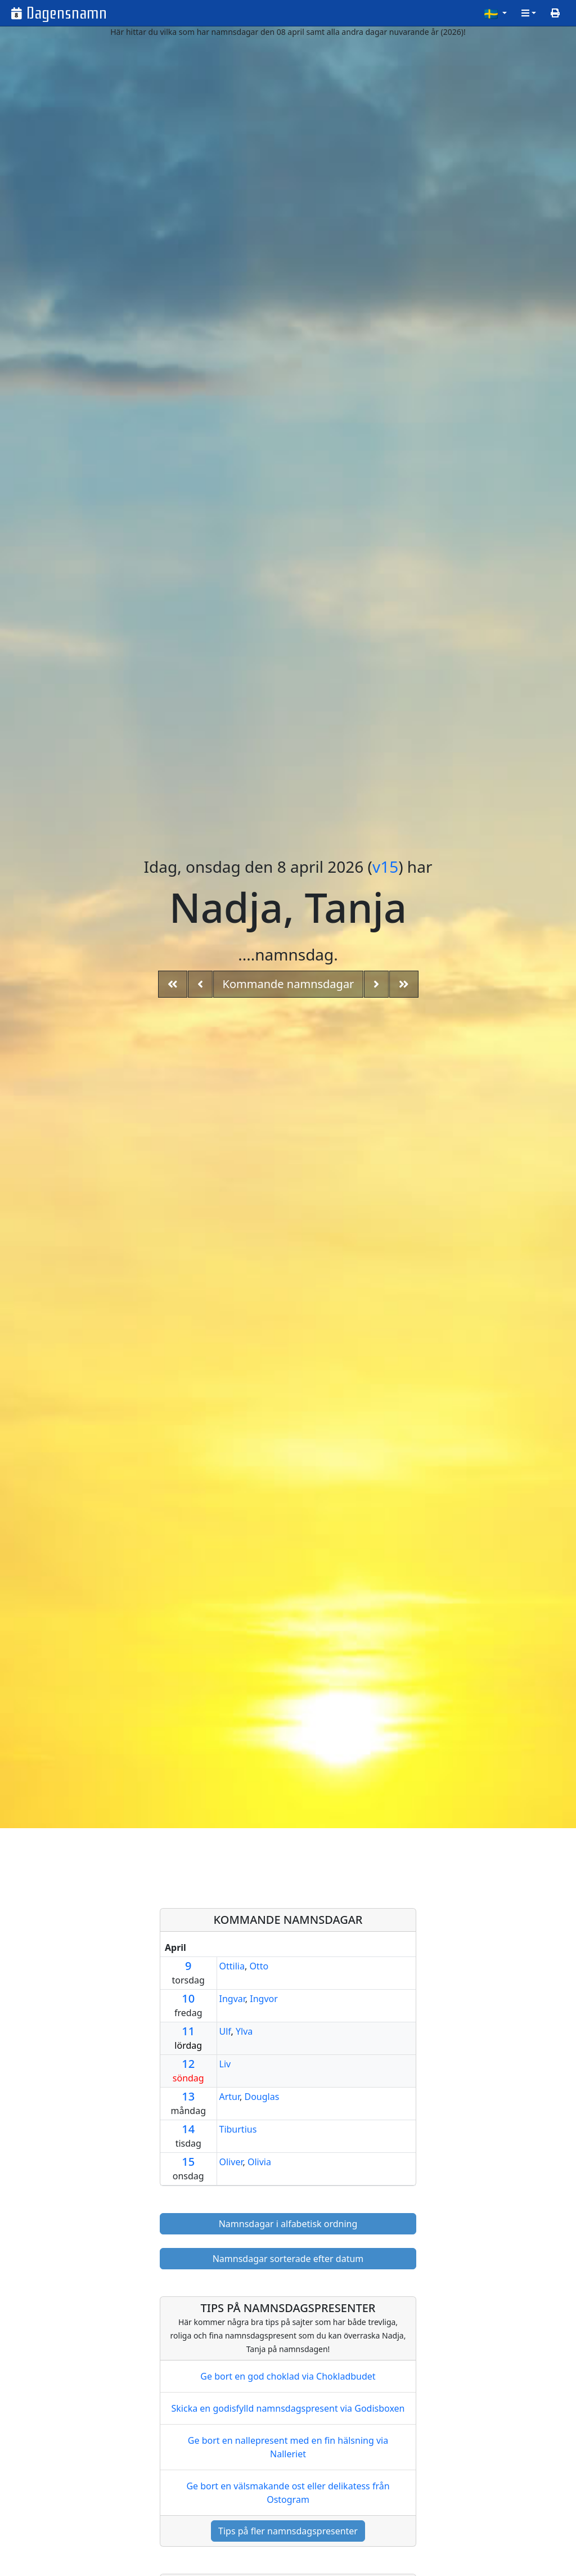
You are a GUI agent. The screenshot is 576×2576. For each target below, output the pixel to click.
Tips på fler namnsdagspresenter (288, 2531)
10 (188, 1998)
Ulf (225, 2031)
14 (188, 2129)
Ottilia (232, 1966)
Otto (258, 1966)
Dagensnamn (66, 13)
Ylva (244, 2031)
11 (188, 2031)
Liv (225, 2064)
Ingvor (264, 1998)
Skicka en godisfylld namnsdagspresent (288, 2408)
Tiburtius (238, 2129)
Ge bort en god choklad (287, 2376)
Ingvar (232, 1998)
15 (188, 2161)
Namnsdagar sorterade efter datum (288, 2258)
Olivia (259, 2162)
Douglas (262, 2096)
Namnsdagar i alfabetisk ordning (288, 2224)
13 (188, 2096)
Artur (229, 2096)
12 (188, 2063)
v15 (385, 866)
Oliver (231, 2162)
